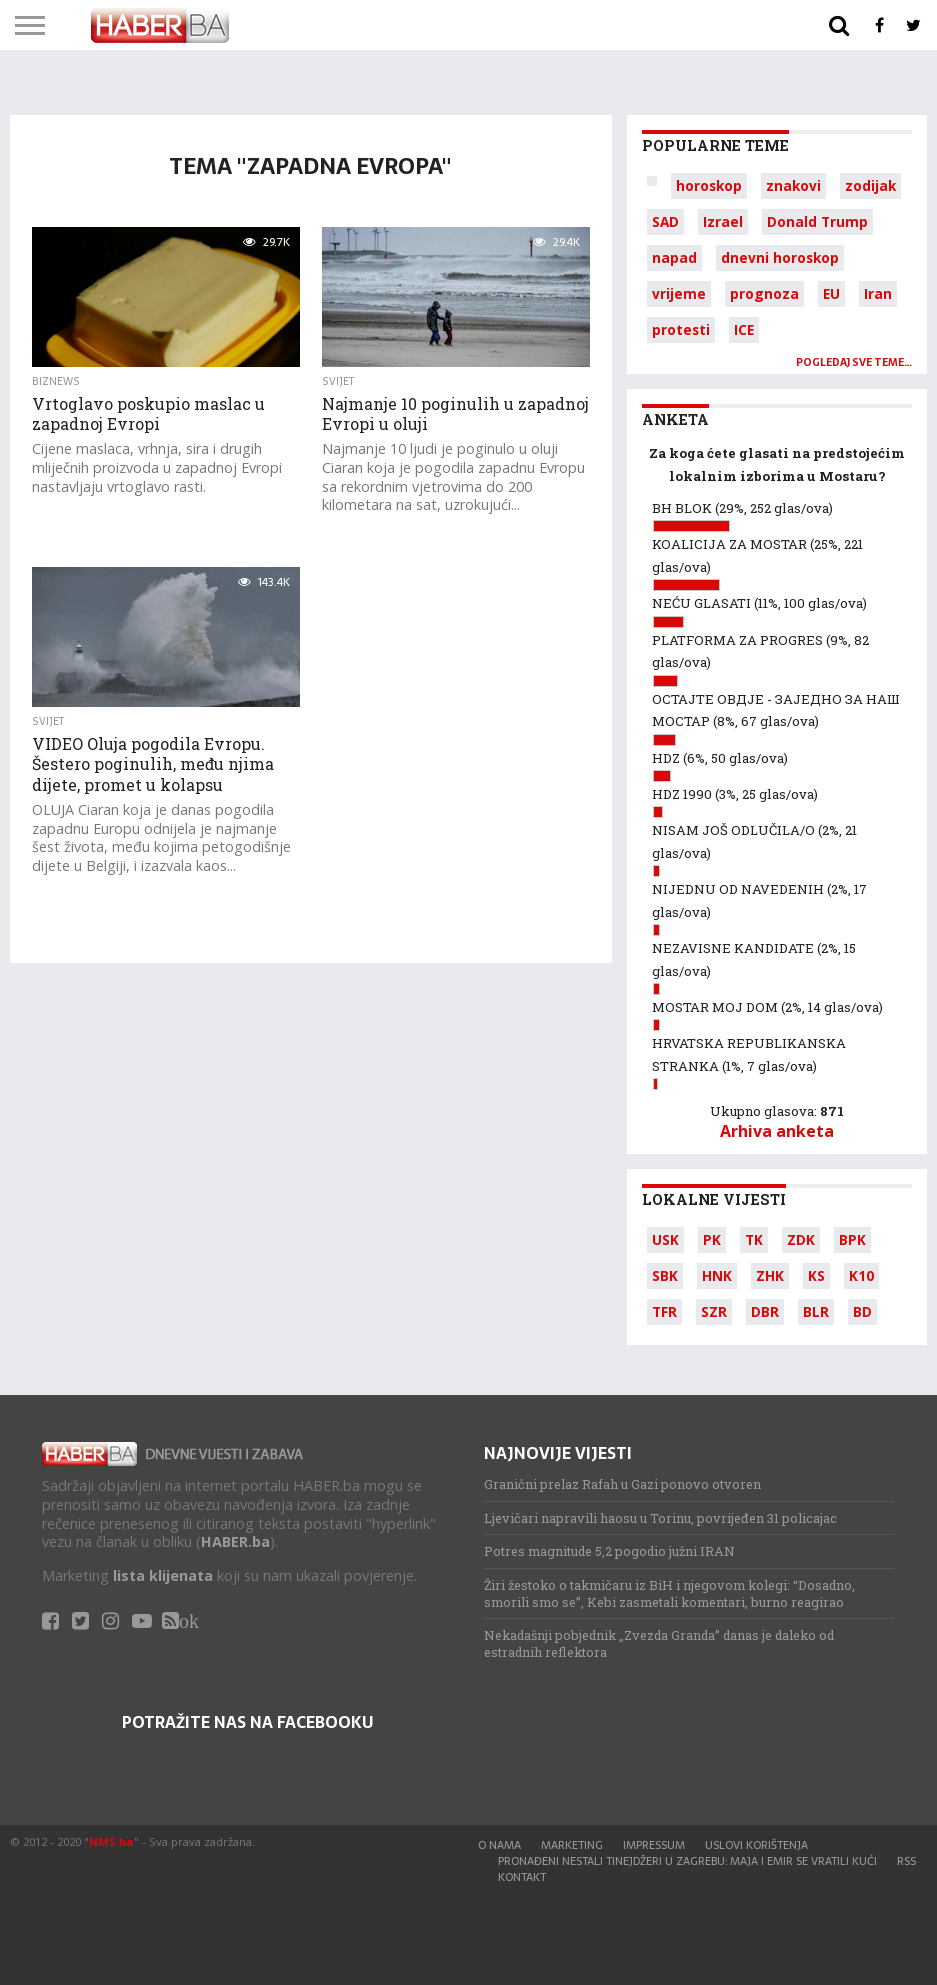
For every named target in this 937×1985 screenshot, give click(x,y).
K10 (861, 1275)
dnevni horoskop (780, 257)
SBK (665, 1275)
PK (712, 1239)
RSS (906, 1861)
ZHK (770, 1275)
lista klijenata (163, 1575)
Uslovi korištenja (756, 1845)
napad (674, 257)
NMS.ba (111, 1841)
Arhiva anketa (777, 1131)
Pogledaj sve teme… (854, 362)
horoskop (709, 185)
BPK (852, 1239)
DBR (765, 1311)
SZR (714, 1311)
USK (665, 1239)
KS (816, 1275)
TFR (664, 1311)
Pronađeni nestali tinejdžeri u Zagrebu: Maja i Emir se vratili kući (687, 1861)
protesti (681, 329)
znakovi (793, 185)
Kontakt (522, 1877)
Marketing (572, 1845)
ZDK (801, 1239)
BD (862, 1311)
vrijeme (679, 293)
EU (831, 293)
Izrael (723, 221)
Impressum (654, 1845)
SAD (665, 221)
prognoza (764, 293)
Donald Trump (817, 221)
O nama (499, 1845)
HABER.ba (235, 1541)
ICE (744, 329)
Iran (878, 293)
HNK (717, 1275)
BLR (816, 1311)
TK (754, 1239)
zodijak (870, 185)
